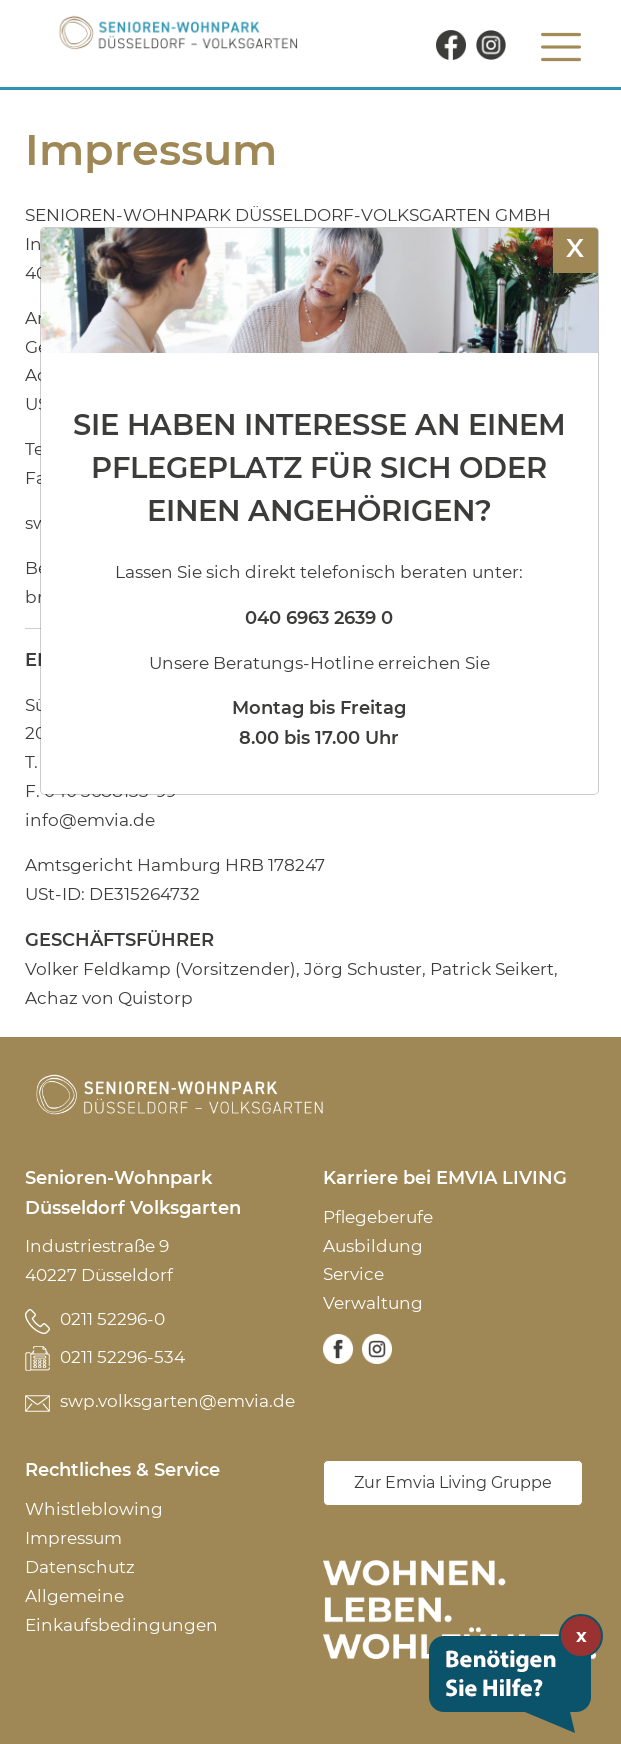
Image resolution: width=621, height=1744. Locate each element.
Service (353, 1274)
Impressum (73, 1538)
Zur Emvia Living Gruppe (453, 1482)
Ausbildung (373, 1246)
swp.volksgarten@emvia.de (177, 1401)
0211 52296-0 (112, 1319)
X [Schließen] (575, 247)
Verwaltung (373, 1303)
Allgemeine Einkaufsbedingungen (121, 1610)
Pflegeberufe (378, 1217)
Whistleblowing (94, 1509)
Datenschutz (80, 1567)
